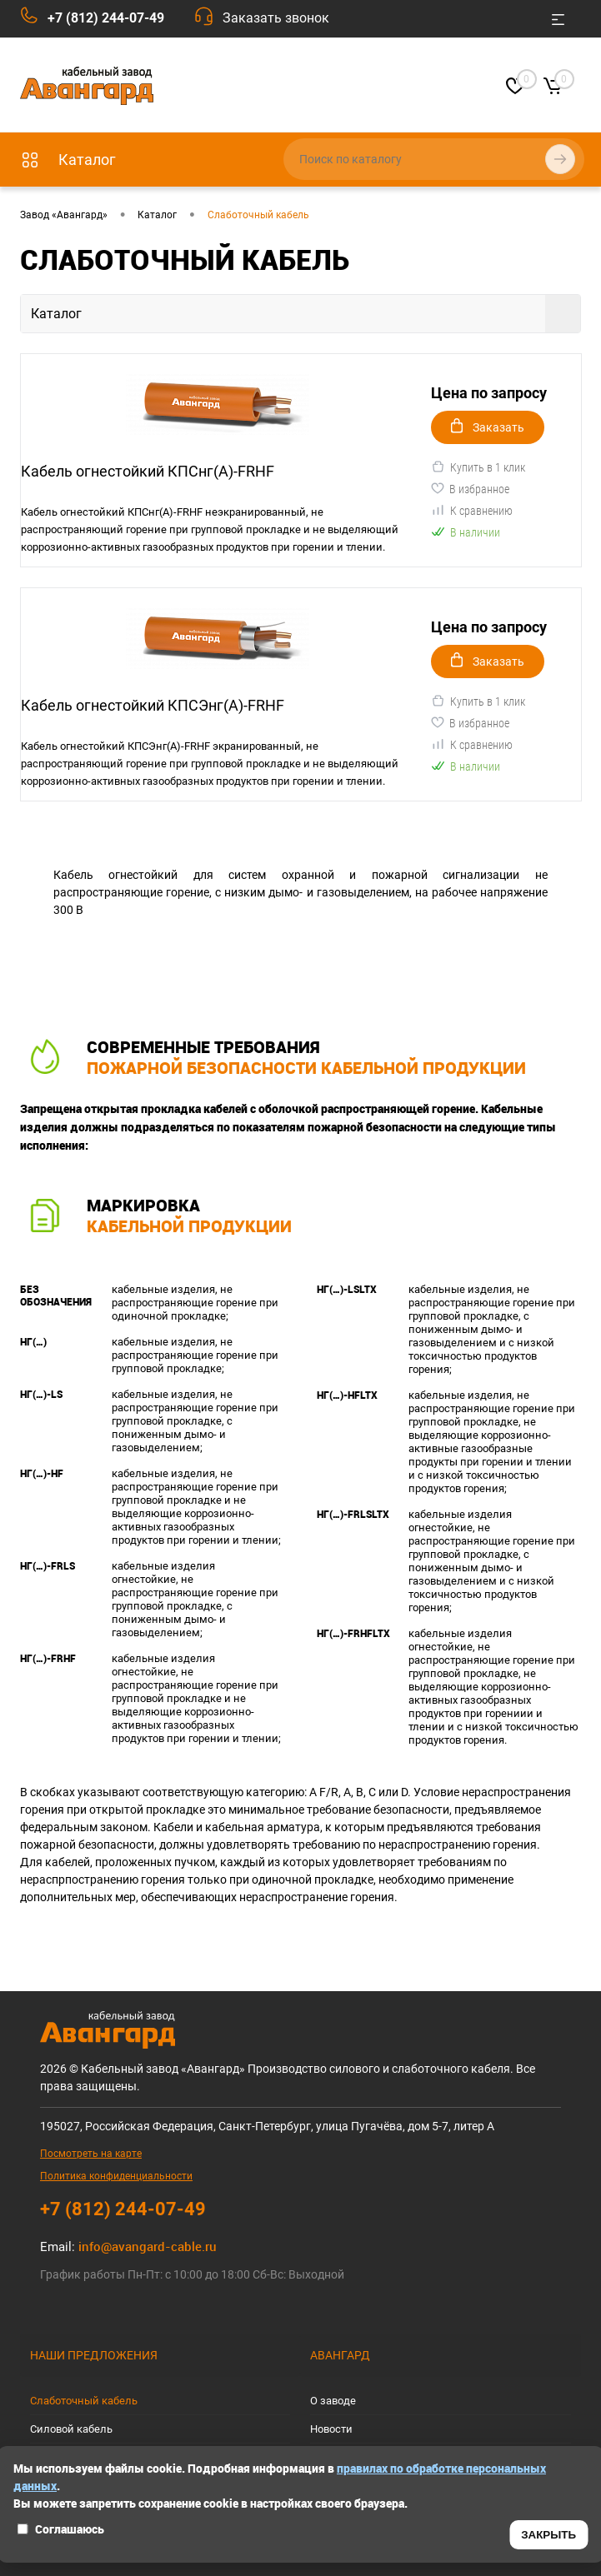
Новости (331, 2429)
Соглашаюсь (60, 2529)
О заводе (333, 2400)
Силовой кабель (71, 2429)
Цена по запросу (489, 393)
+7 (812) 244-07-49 (106, 18)
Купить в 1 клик (478, 467)
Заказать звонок (276, 18)
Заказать (487, 426)
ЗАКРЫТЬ (548, 2535)
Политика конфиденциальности (116, 2176)
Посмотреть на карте (91, 2153)
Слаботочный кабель (84, 2400)
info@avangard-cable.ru (147, 2246)
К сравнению (472, 510)
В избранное (470, 488)
